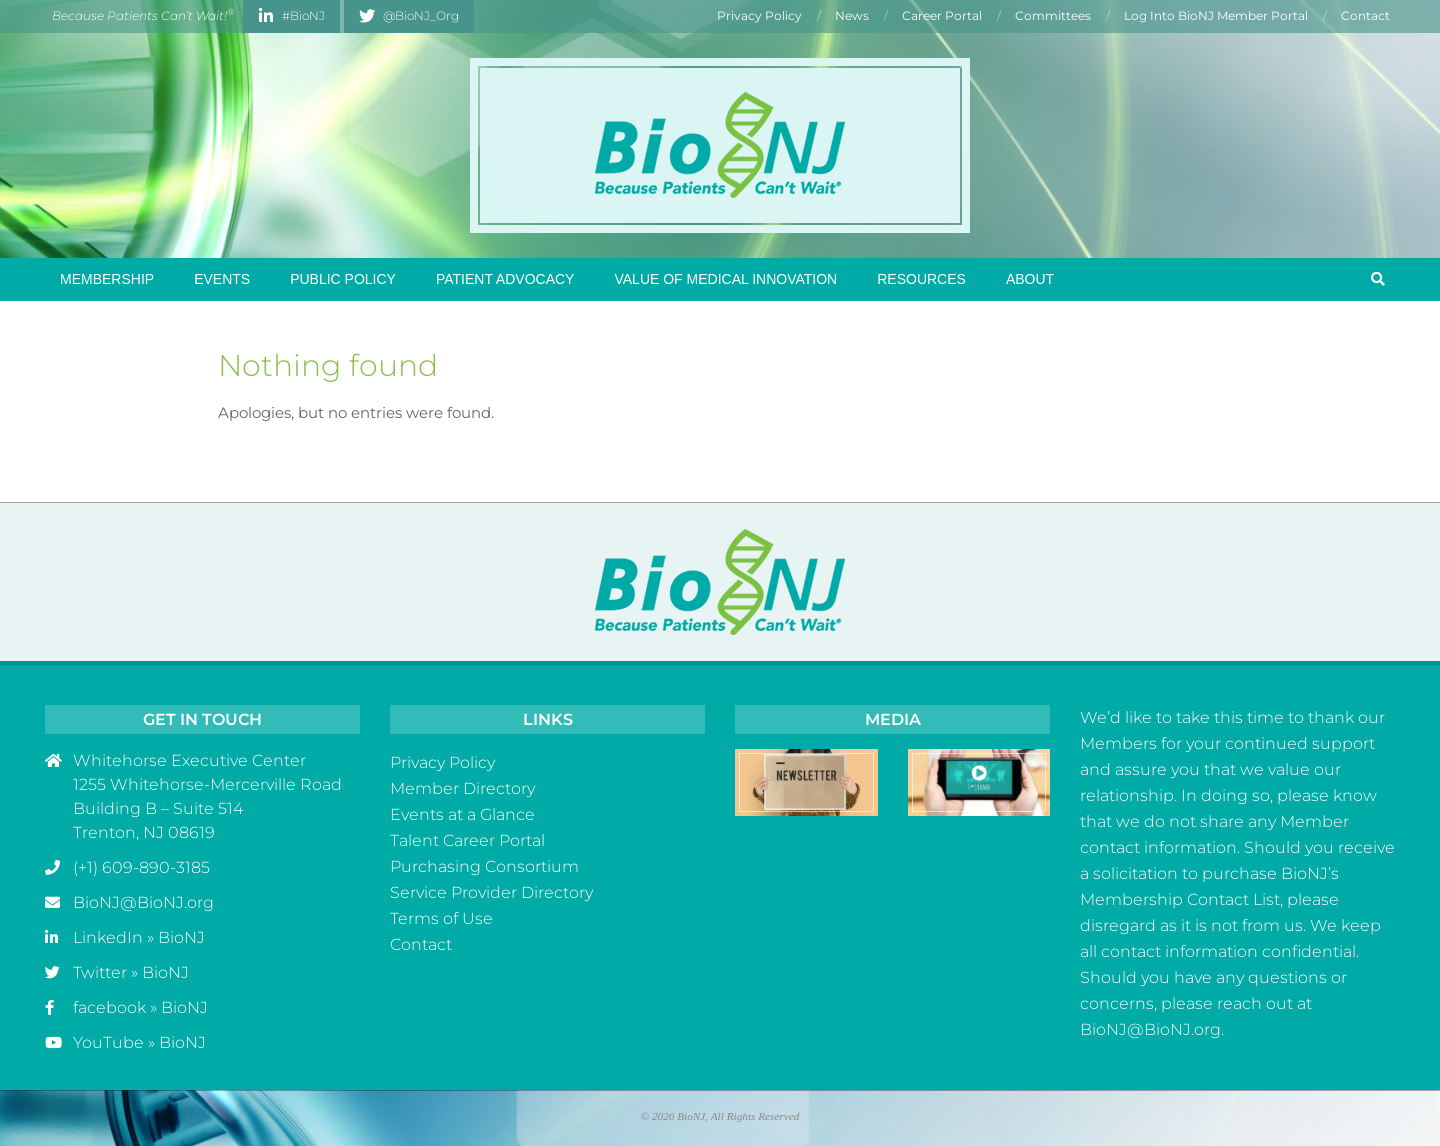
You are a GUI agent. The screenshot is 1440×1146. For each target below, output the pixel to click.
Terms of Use (441, 918)
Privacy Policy (442, 762)
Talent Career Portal (467, 840)
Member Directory (462, 788)
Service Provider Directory (491, 892)
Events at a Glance (462, 814)
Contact (421, 944)
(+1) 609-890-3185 (141, 867)
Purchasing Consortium (484, 866)
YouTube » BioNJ (139, 1042)
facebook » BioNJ (140, 1007)
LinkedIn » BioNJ (139, 937)
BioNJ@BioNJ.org (143, 902)
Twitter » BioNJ (131, 972)
